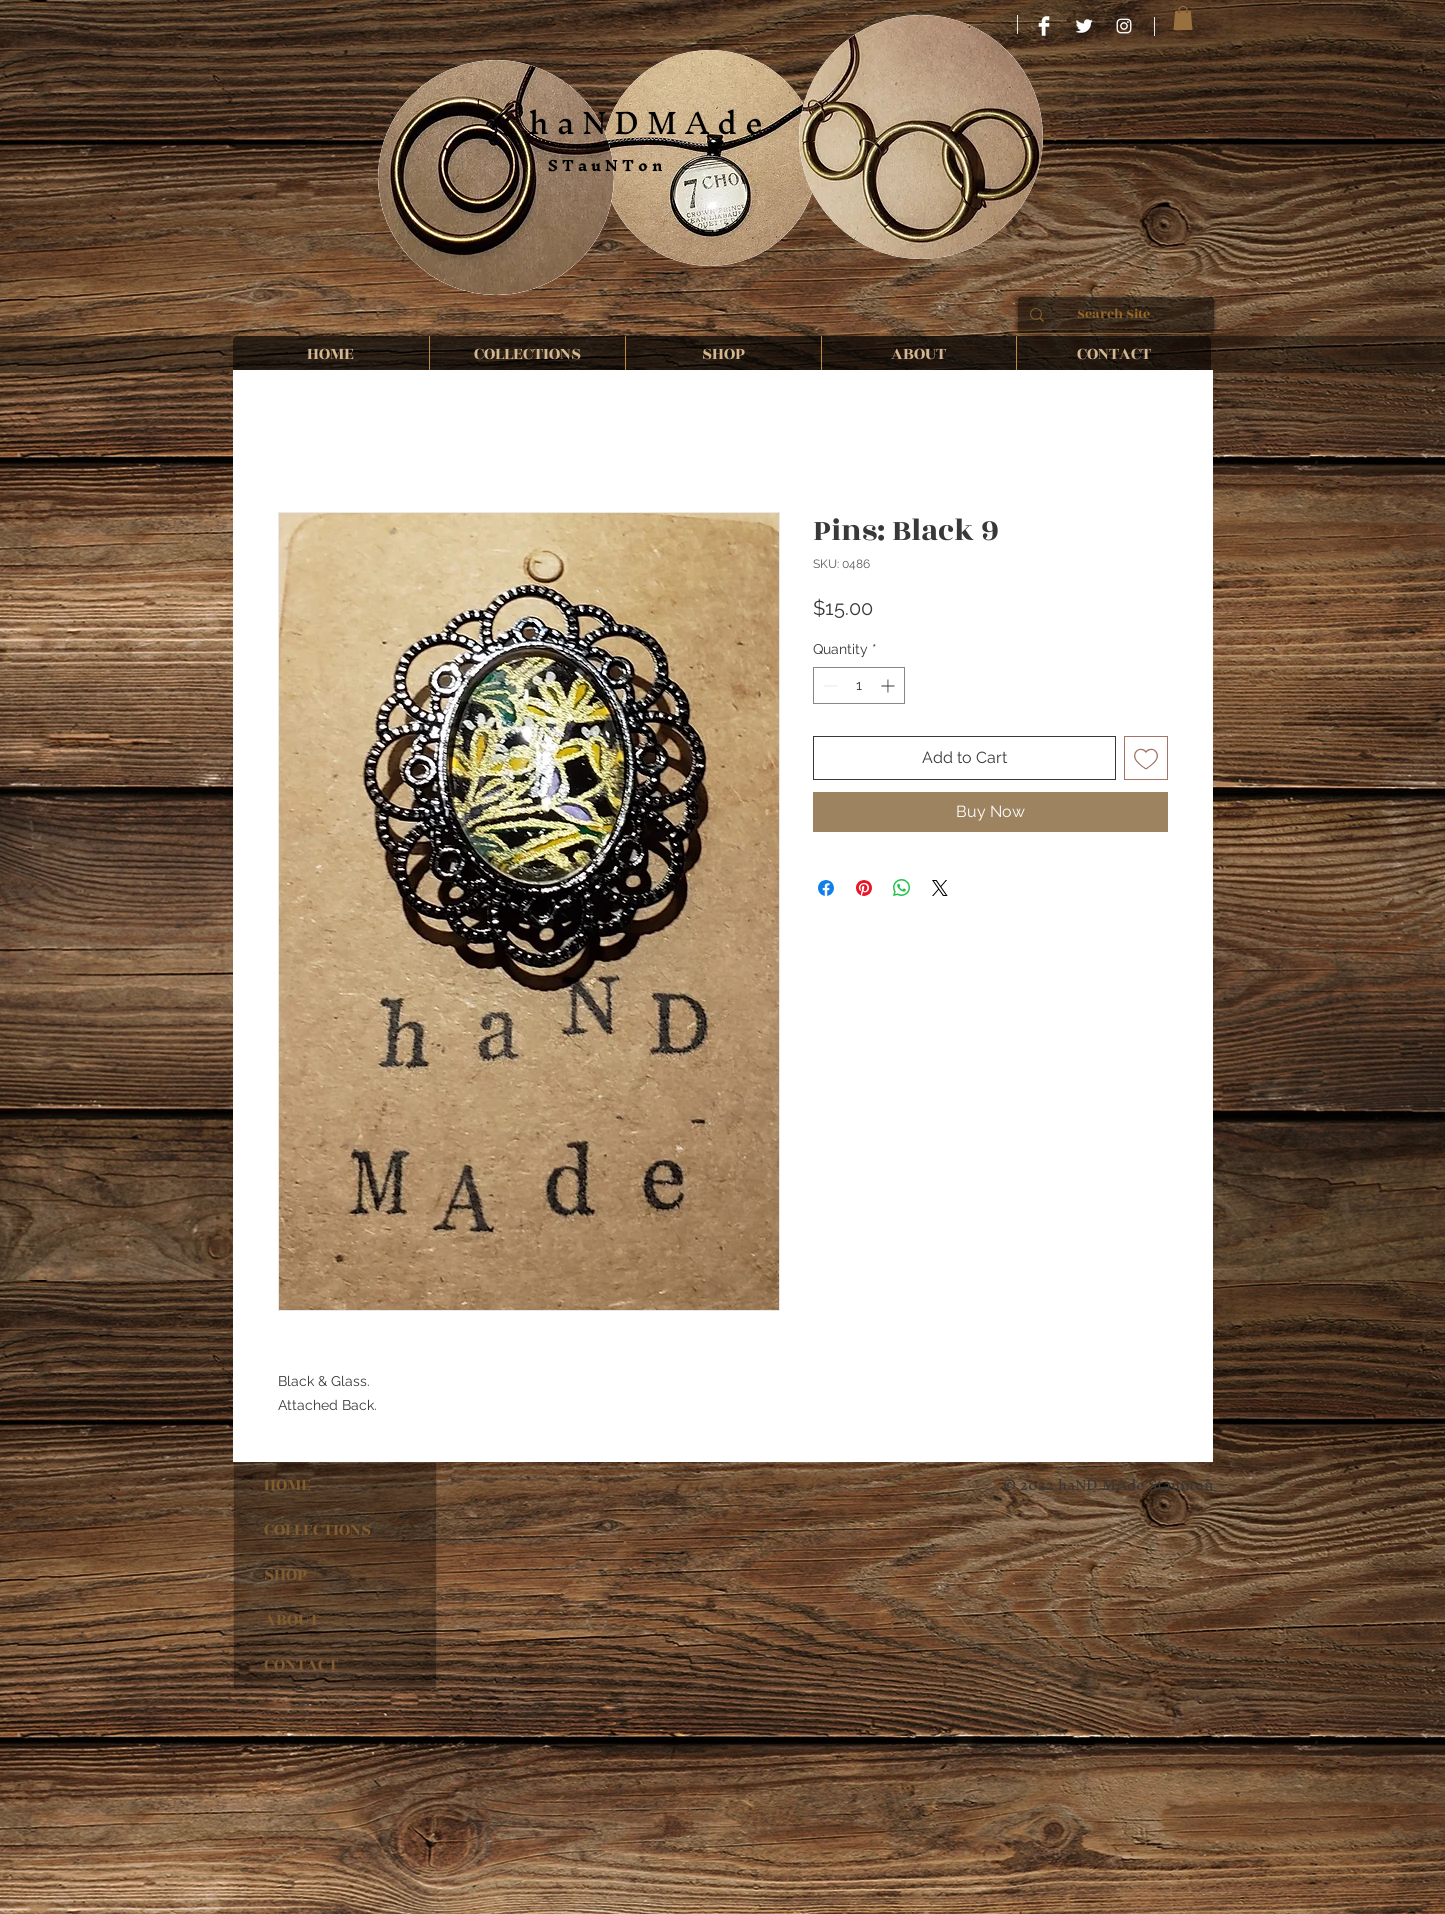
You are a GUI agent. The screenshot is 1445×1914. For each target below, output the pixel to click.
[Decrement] (828, 685)
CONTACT (301, 1665)
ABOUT (291, 1620)
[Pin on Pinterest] (864, 888)
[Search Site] (1114, 315)
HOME (287, 1485)
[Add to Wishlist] (1146, 758)
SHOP (285, 1575)
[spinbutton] (859, 685)
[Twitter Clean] (1084, 26)
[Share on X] (940, 888)
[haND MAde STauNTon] (1124, 26)
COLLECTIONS (317, 1530)
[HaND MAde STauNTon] (1044, 26)
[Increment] (889, 685)
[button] (1183, 18)
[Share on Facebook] (826, 888)
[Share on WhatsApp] (902, 888)
